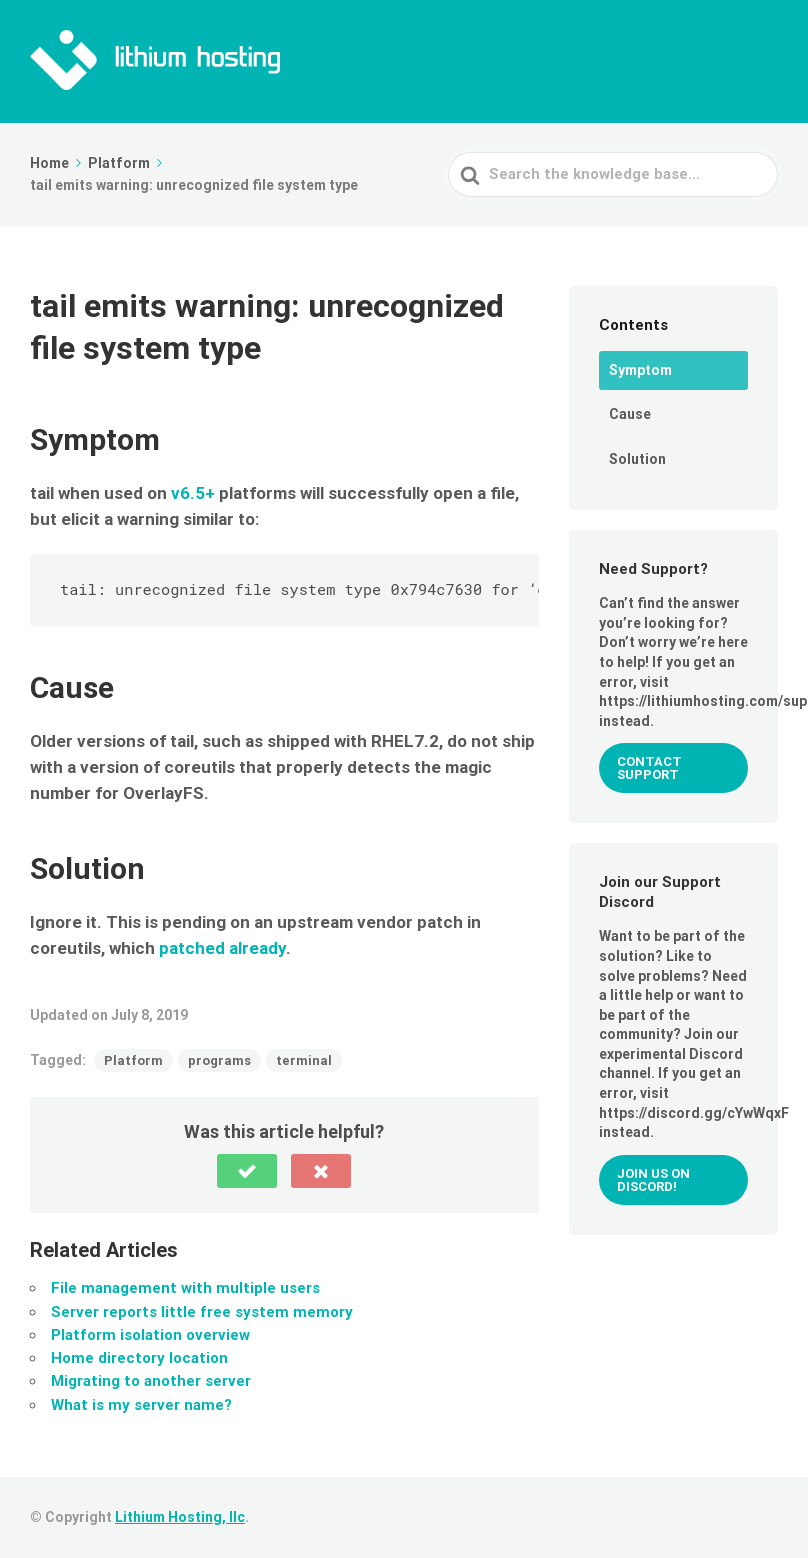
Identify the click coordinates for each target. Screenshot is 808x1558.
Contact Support (649, 768)
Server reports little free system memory (202, 1312)
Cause (630, 414)
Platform (133, 1060)
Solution (637, 459)
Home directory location (139, 1358)
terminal (304, 1060)
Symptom (640, 370)
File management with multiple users (185, 1288)
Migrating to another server (151, 1381)
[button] (247, 1171)
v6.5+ (193, 493)
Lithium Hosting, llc (180, 1517)
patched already (222, 948)
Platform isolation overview (150, 1335)
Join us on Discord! (653, 1180)
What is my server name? (141, 1405)
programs (219, 1060)
